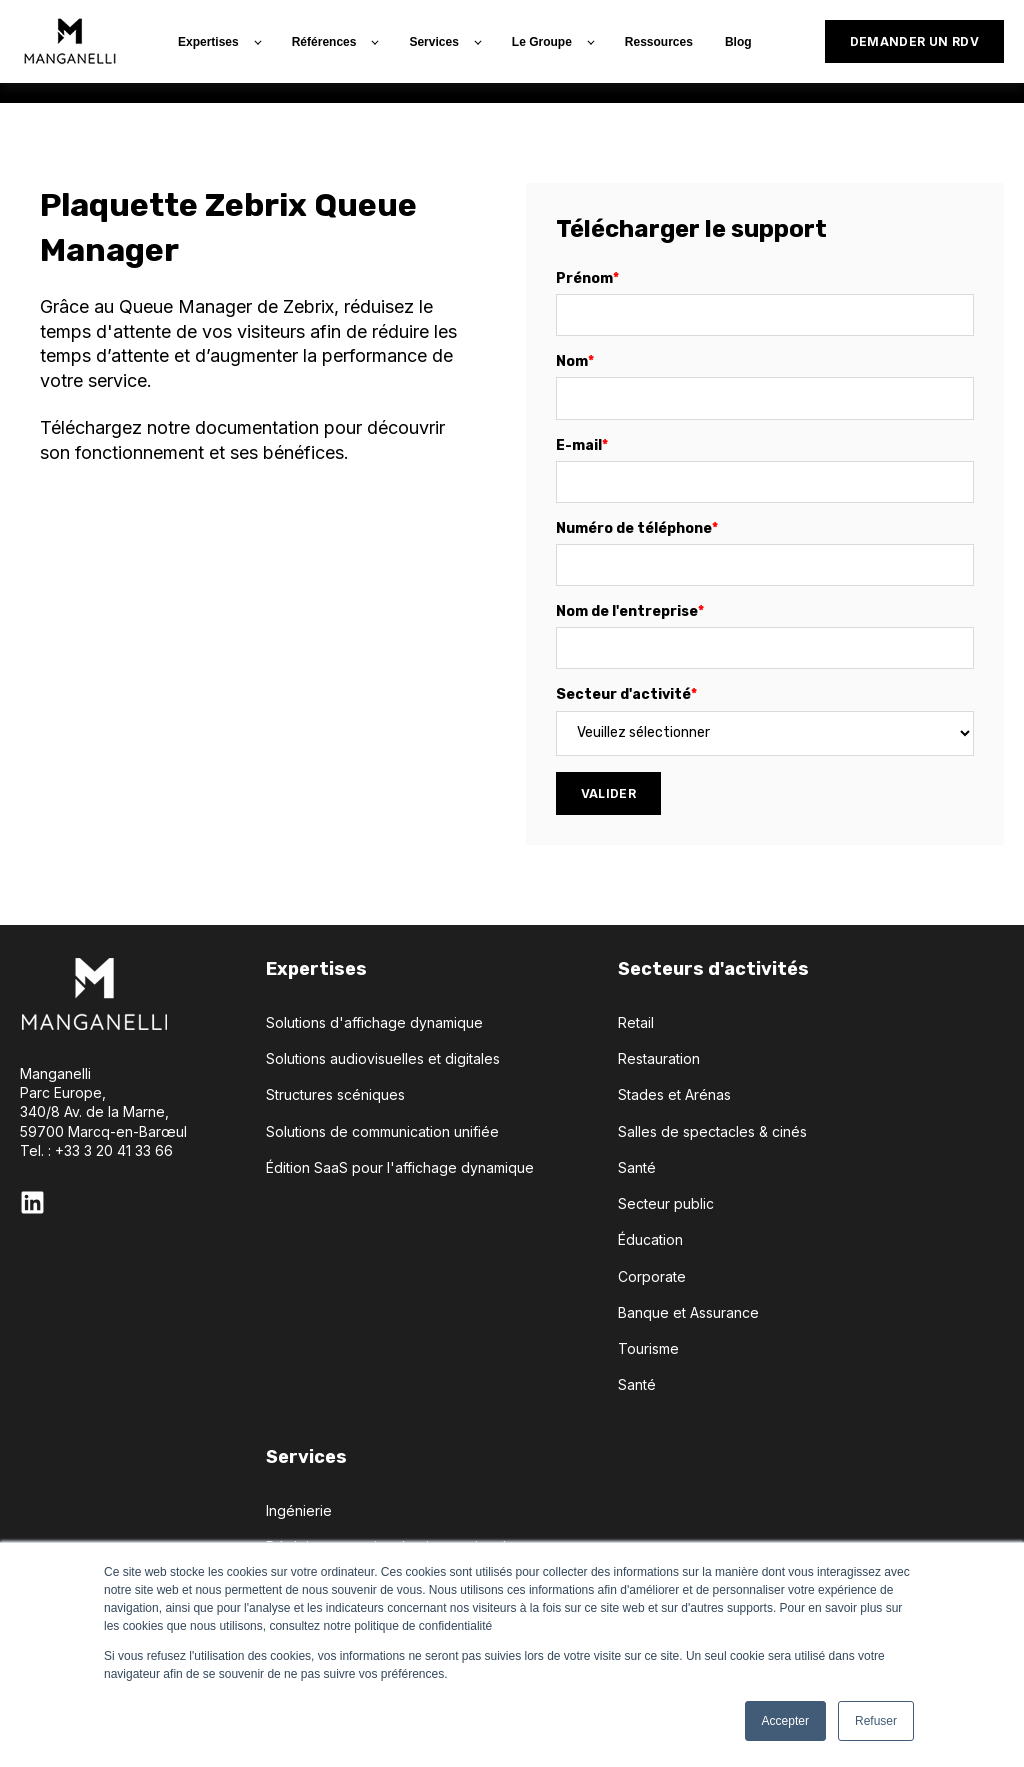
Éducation (650, 1239)
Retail (636, 1022)
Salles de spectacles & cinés (712, 1131)
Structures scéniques (335, 1094)
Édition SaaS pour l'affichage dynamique (400, 1167)
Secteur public (666, 1203)
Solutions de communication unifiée (382, 1131)
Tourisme (648, 1348)
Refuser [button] (876, 1721)
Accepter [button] (785, 1721)
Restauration (659, 1058)
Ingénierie (299, 1510)
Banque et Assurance (688, 1312)
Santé (637, 1167)
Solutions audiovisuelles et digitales (383, 1058)
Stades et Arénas (674, 1094)
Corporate (652, 1276)
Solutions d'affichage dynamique (374, 1022)
